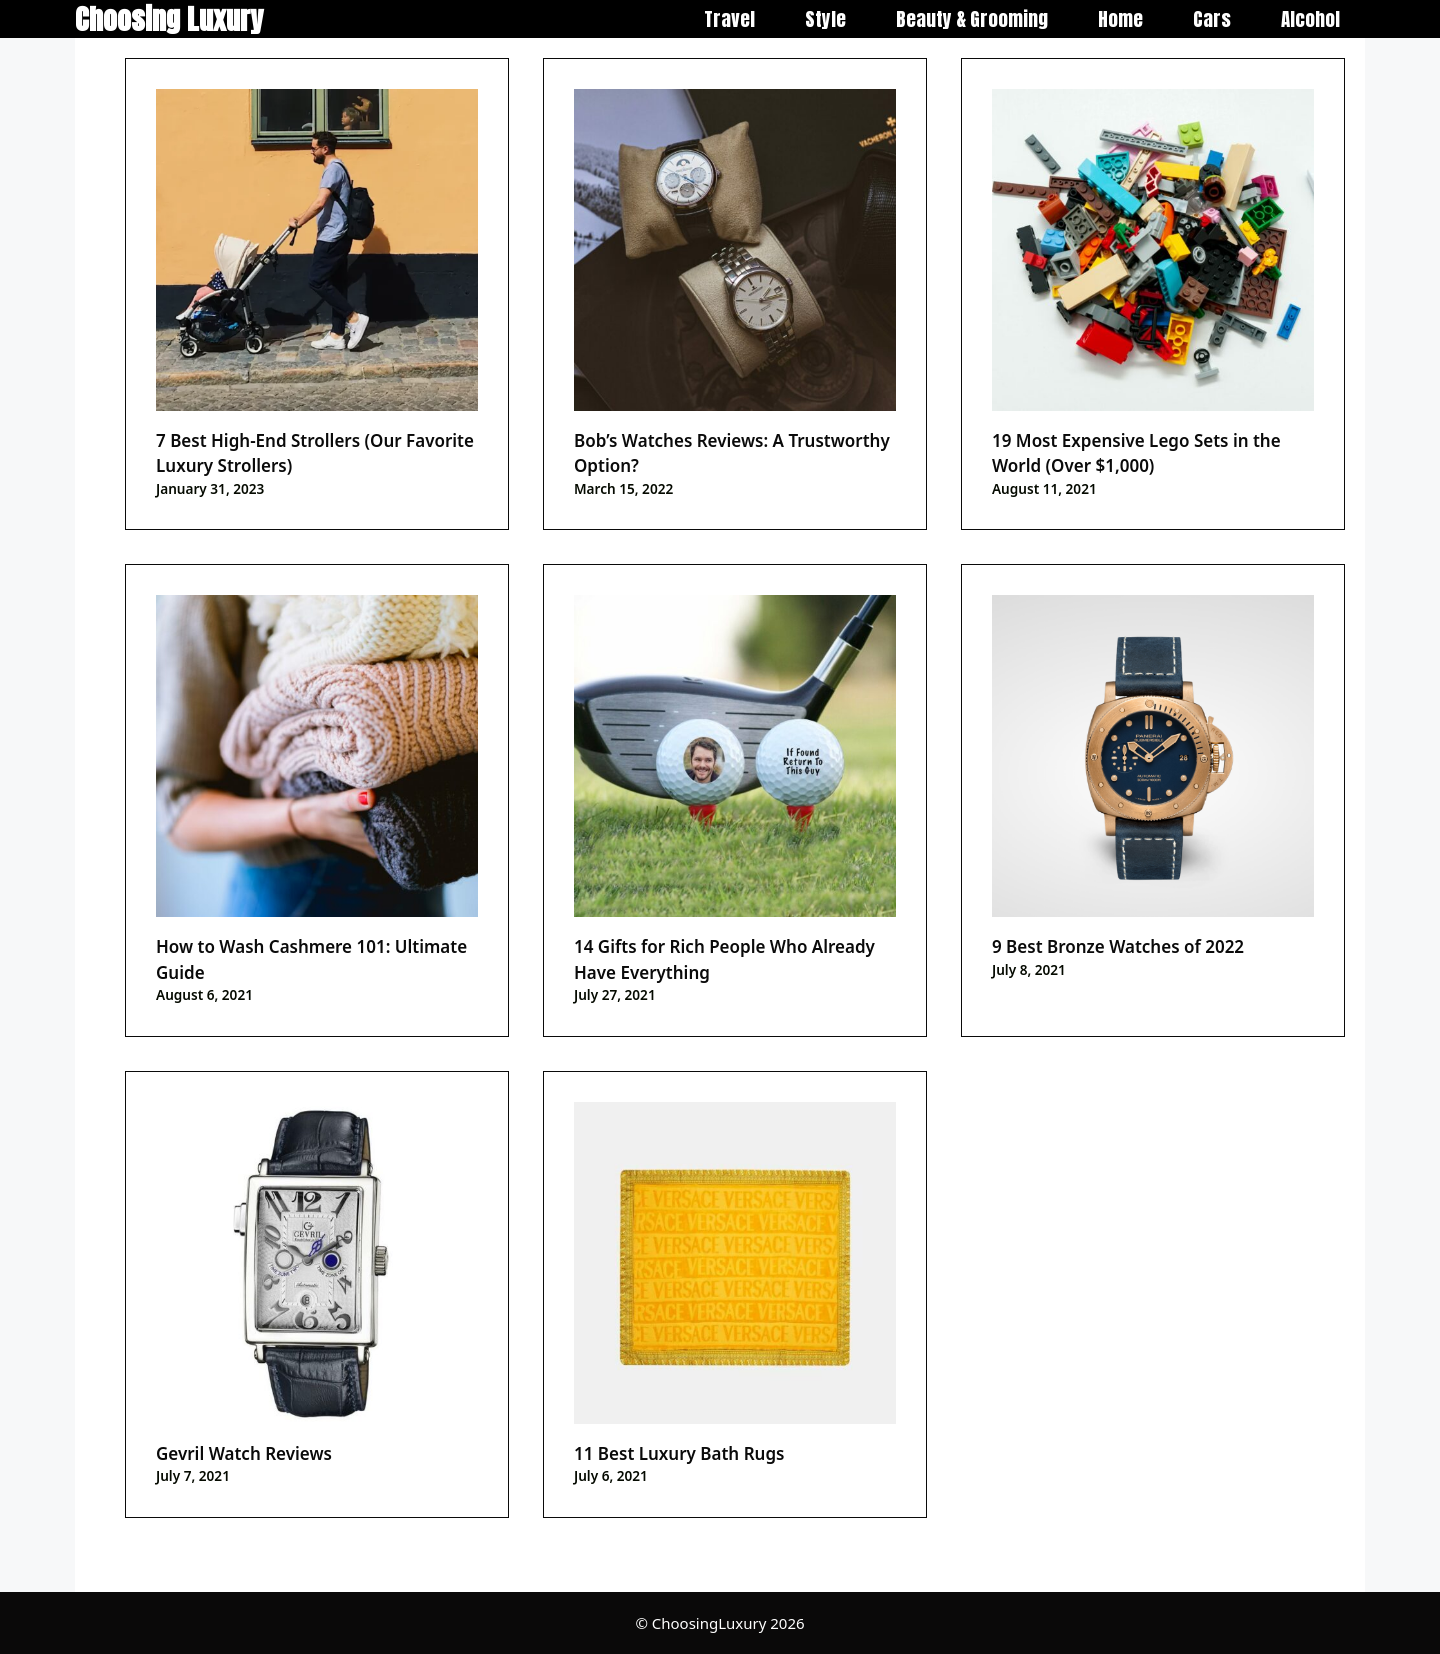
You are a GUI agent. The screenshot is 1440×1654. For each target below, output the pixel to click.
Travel (729, 19)
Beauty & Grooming (972, 19)
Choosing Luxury (169, 19)
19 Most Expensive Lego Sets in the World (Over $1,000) (1136, 453)
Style (825, 19)
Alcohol (1310, 19)
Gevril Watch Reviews (244, 1453)
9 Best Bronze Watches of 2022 (1118, 946)
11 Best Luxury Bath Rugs (679, 1453)
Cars (1212, 19)
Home (1120, 19)
